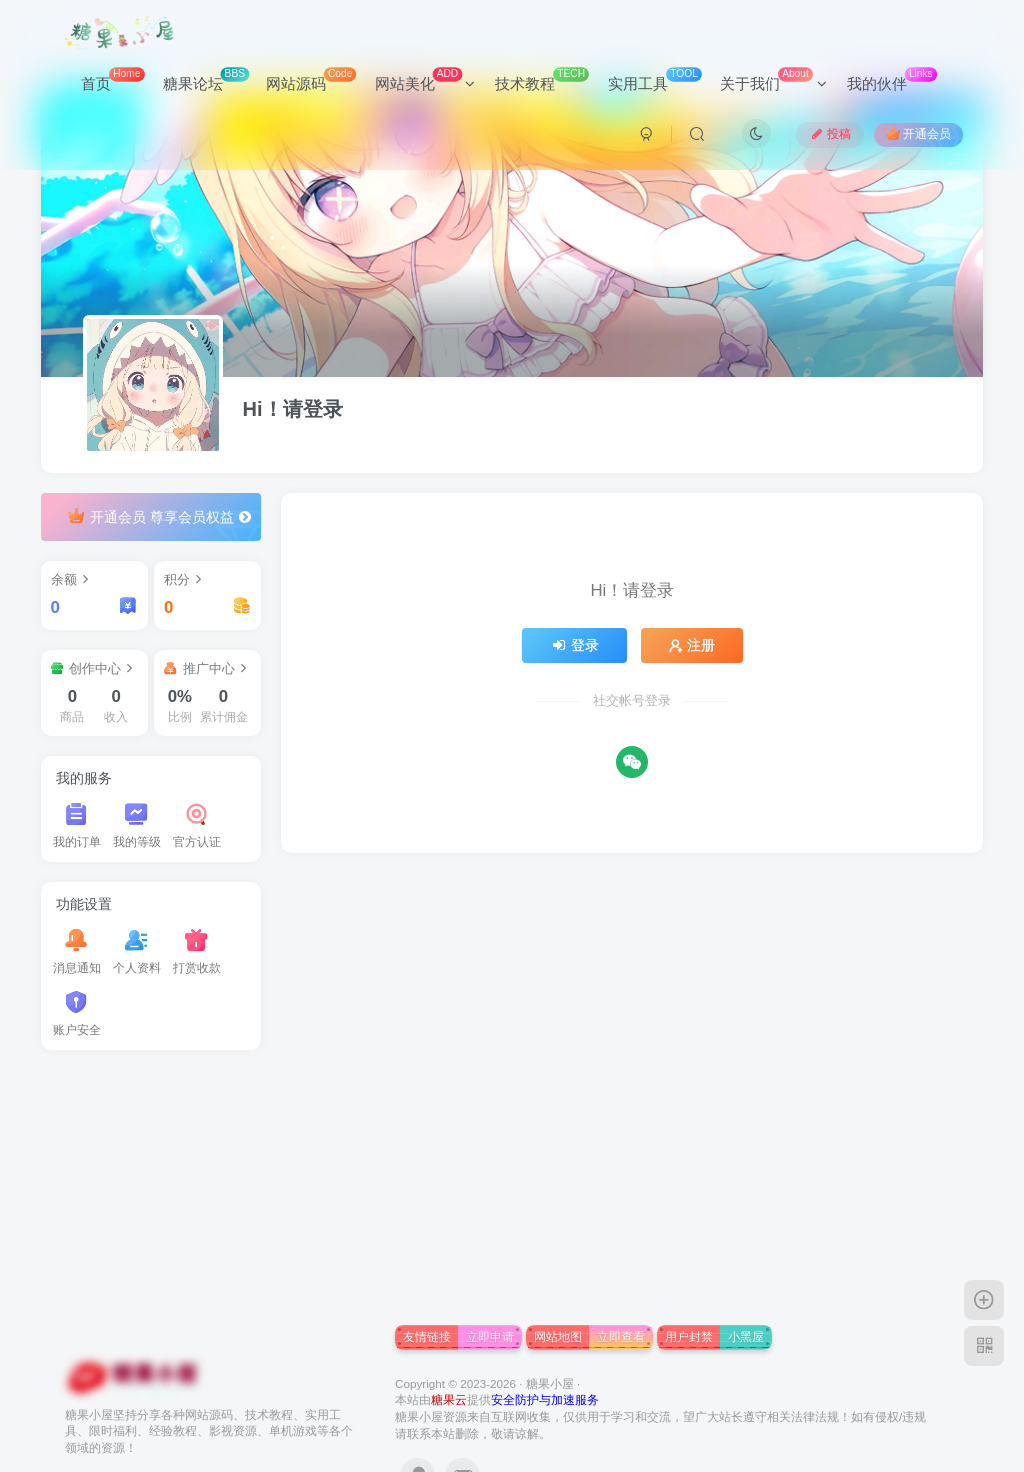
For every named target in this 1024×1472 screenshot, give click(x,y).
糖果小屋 (550, 1383)
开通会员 (918, 133)
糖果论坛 (206, 79)
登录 (575, 645)
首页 (112, 79)
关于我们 (773, 79)
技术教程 (542, 79)
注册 (692, 645)
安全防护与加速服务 (545, 1399)
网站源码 (311, 79)
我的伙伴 (892, 79)
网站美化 (425, 79)
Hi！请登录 (293, 409)
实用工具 (655, 79)
